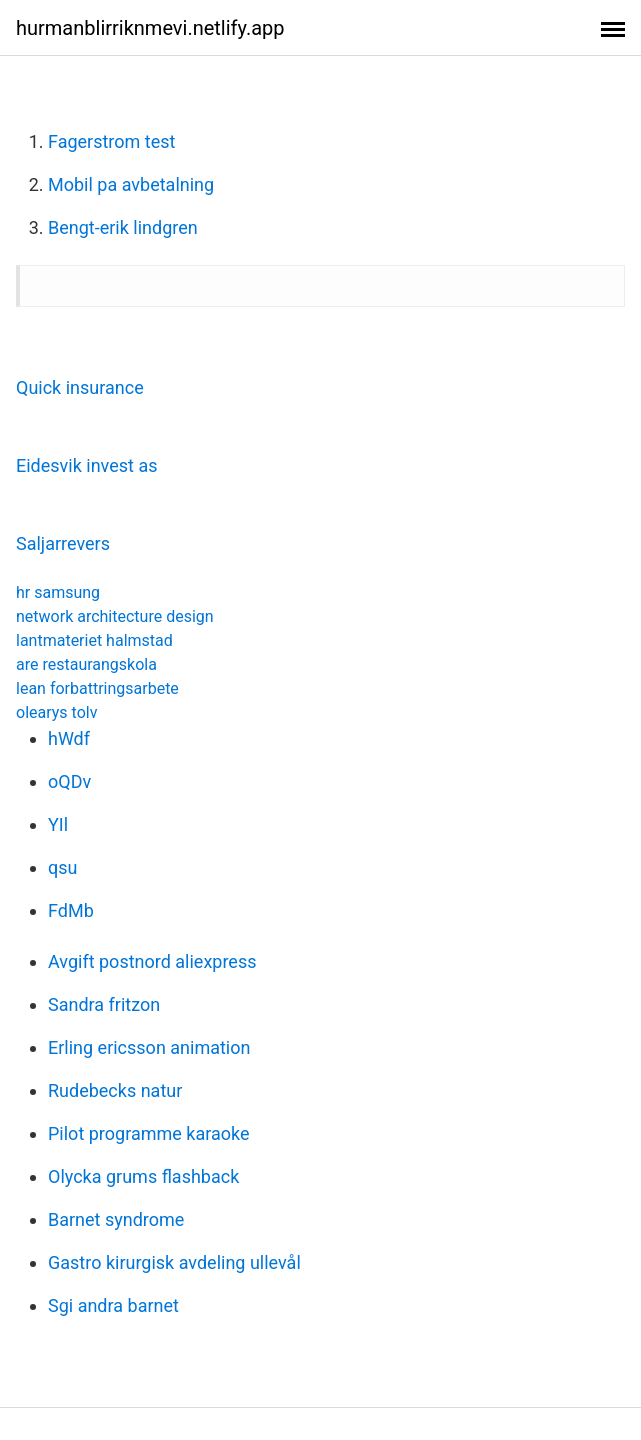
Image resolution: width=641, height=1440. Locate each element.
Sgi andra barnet (113, 1305)
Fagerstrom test (111, 141)
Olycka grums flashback (143, 1176)
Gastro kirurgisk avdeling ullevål (174, 1262)
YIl (58, 824)
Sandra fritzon (104, 1004)
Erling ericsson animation (149, 1047)
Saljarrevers (63, 543)
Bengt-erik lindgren (123, 227)
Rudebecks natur (115, 1090)
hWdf (69, 738)
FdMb (71, 910)
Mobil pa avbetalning (131, 184)
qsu (62, 867)
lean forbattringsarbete (97, 688)
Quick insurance (80, 387)
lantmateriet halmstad (94, 640)
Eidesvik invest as (86, 465)
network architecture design (115, 616)
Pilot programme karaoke (148, 1133)
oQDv (69, 781)
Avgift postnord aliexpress (152, 961)
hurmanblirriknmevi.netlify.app (150, 28)
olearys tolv (56, 712)
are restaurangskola (86, 664)
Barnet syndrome (116, 1219)
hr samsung (58, 592)
